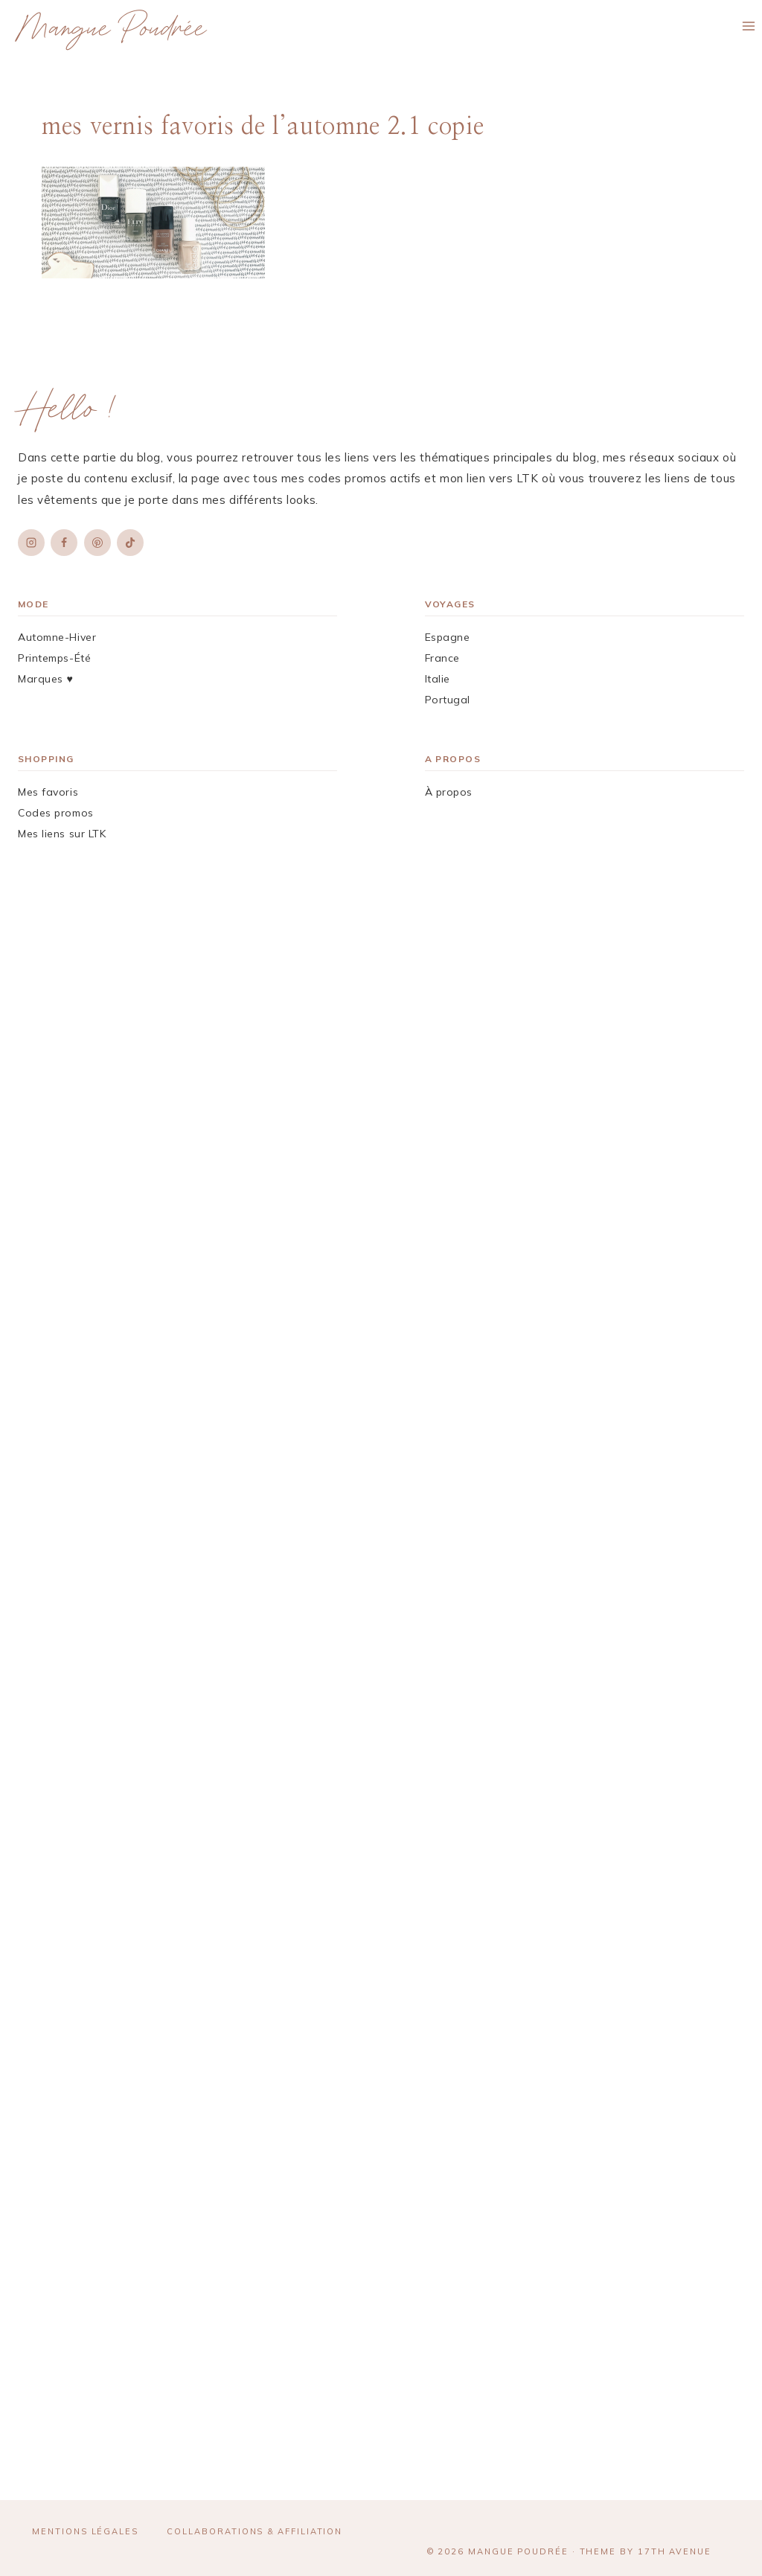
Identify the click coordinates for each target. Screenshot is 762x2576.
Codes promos (56, 812)
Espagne (447, 637)
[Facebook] (64, 542)
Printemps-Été (54, 658)
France (442, 658)
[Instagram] (31, 542)
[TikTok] (130, 542)
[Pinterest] (97, 542)
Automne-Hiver (57, 637)
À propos (449, 792)
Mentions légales (85, 2531)
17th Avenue (674, 2551)
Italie (437, 678)
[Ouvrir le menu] (748, 25)
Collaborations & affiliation (254, 2531)
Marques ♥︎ (45, 678)
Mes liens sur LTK (62, 833)
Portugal (447, 699)
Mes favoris (48, 792)
